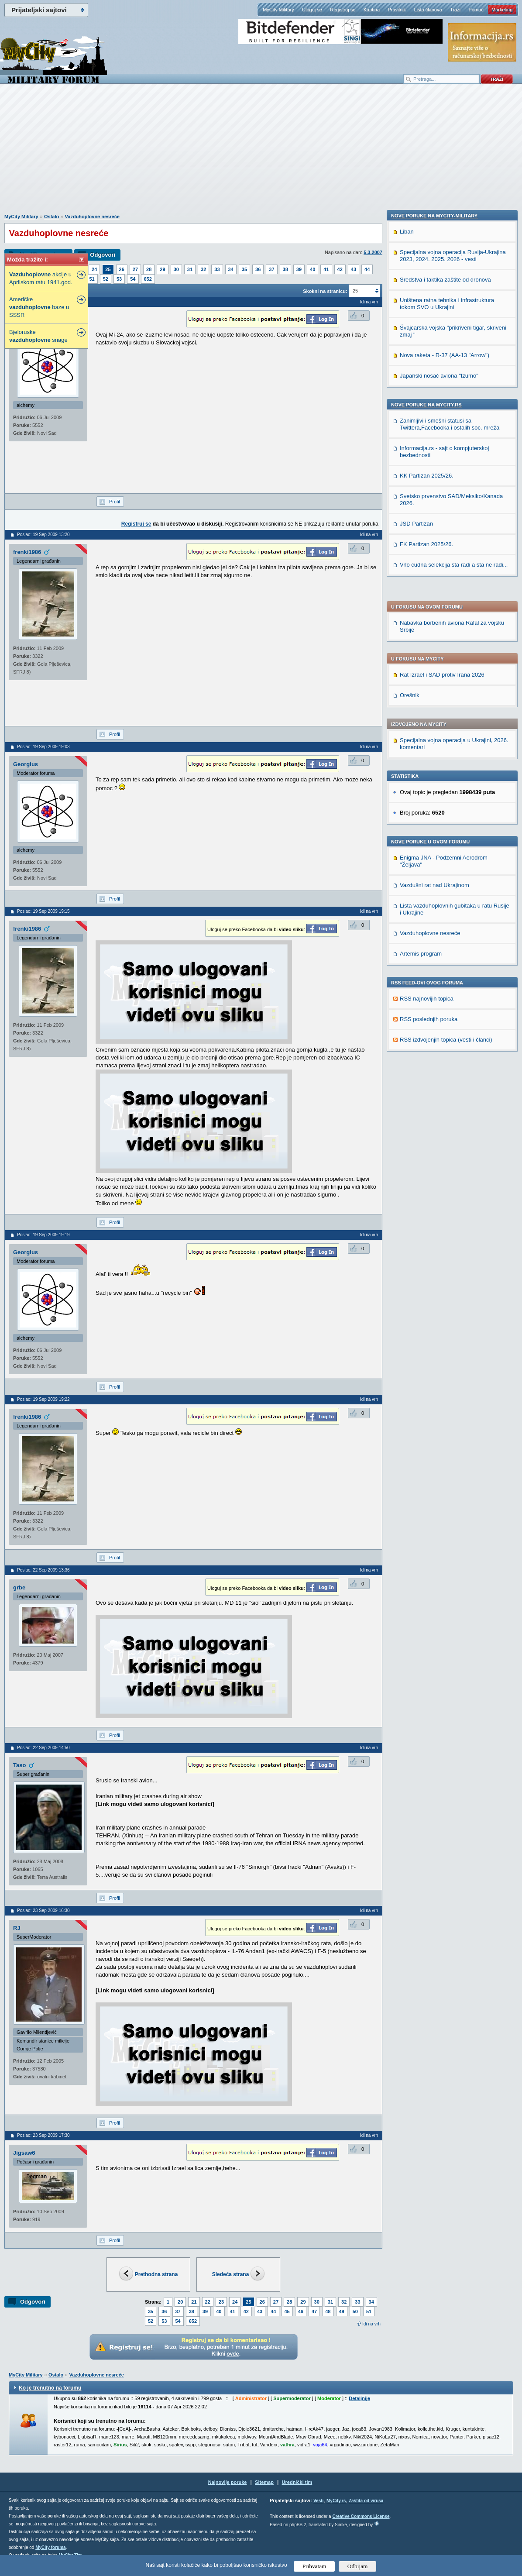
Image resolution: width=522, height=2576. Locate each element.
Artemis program (421, 695)
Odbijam (357, 2566)
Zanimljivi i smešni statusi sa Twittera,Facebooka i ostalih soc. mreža (449, 1019)
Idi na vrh (371, 2323)
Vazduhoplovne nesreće (92, 216)
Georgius (25, 764)
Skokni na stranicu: (325, 291)
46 (300, 2311)
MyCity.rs (336, 2500)
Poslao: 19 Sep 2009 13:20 (43, 534)
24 (94, 269)
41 (326, 269)
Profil (114, 501)
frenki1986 (27, 552)
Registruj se (342, 9)
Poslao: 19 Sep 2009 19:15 (43, 911)
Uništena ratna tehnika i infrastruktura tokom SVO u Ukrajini (447, 898)
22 (207, 2301)
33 (217, 269)
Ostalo (51, 216)
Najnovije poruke (227, 2482)
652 (148, 279)
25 (107, 269)
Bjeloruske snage (38, 336)
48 (327, 2311)
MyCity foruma (50, 2547)
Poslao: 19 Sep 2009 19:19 (43, 1234)
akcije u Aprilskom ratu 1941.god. (40, 278)
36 (258, 269)
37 (271, 269)
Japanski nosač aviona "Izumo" (439, 970)
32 (203, 269)
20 (180, 2301)
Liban (407, 826)
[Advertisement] (261, 153)
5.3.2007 (373, 252)
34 (231, 269)
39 (299, 269)
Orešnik (409, 437)
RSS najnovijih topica (426, 740)
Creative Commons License (360, 2516)
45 (287, 2311)
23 (221, 2301)
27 (135, 269)
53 (119, 279)
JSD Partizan (416, 1118)
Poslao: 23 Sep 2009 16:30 (43, 1910)
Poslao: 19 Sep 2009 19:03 (43, 746)
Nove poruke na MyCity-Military (434, 810)
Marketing (501, 9)
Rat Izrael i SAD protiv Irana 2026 (442, 416)
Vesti (318, 2500)
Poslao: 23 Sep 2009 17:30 (43, 2135)
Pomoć (475, 9)
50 (355, 2311)
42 (340, 269)
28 (148, 269)
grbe (19, 1587)
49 (341, 2311)
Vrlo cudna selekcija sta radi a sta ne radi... (454, 1159)
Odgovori (102, 254)
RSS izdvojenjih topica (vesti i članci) (446, 781)
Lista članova (428, 9)
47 (314, 2311)
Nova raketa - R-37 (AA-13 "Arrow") (444, 950)
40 (312, 269)
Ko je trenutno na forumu (50, 2388)
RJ (17, 1928)
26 (121, 269)
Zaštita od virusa (366, 2500)
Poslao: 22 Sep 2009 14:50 (43, 1747)
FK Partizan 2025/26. (426, 1139)
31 (189, 269)
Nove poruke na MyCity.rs (426, 999)
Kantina (372, 9)
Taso (19, 1765)
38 (285, 269)
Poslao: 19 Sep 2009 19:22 (43, 1399)
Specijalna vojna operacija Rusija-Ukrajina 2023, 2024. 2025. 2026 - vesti (453, 850)
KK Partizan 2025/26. (426, 1070)
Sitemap (264, 2482)
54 (132, 279)
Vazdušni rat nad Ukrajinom (434, 627)
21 (193, 2301)
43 (353, 269)
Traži (455, 9)
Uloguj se (312, 9)
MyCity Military (278, 9)
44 (367, 269)
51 (92, 279)
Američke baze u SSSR (39, 307)
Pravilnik (397, 9)
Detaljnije (359, 2398)
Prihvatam (314, 2566)
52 (105, 279)
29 (162, 269)
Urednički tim (297, 2482)
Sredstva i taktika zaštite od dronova (445, 874)
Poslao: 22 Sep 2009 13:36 (43, 1570)
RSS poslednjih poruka (428, 761)
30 (176, 269)
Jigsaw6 (24, 2153)
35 (244, 269)
